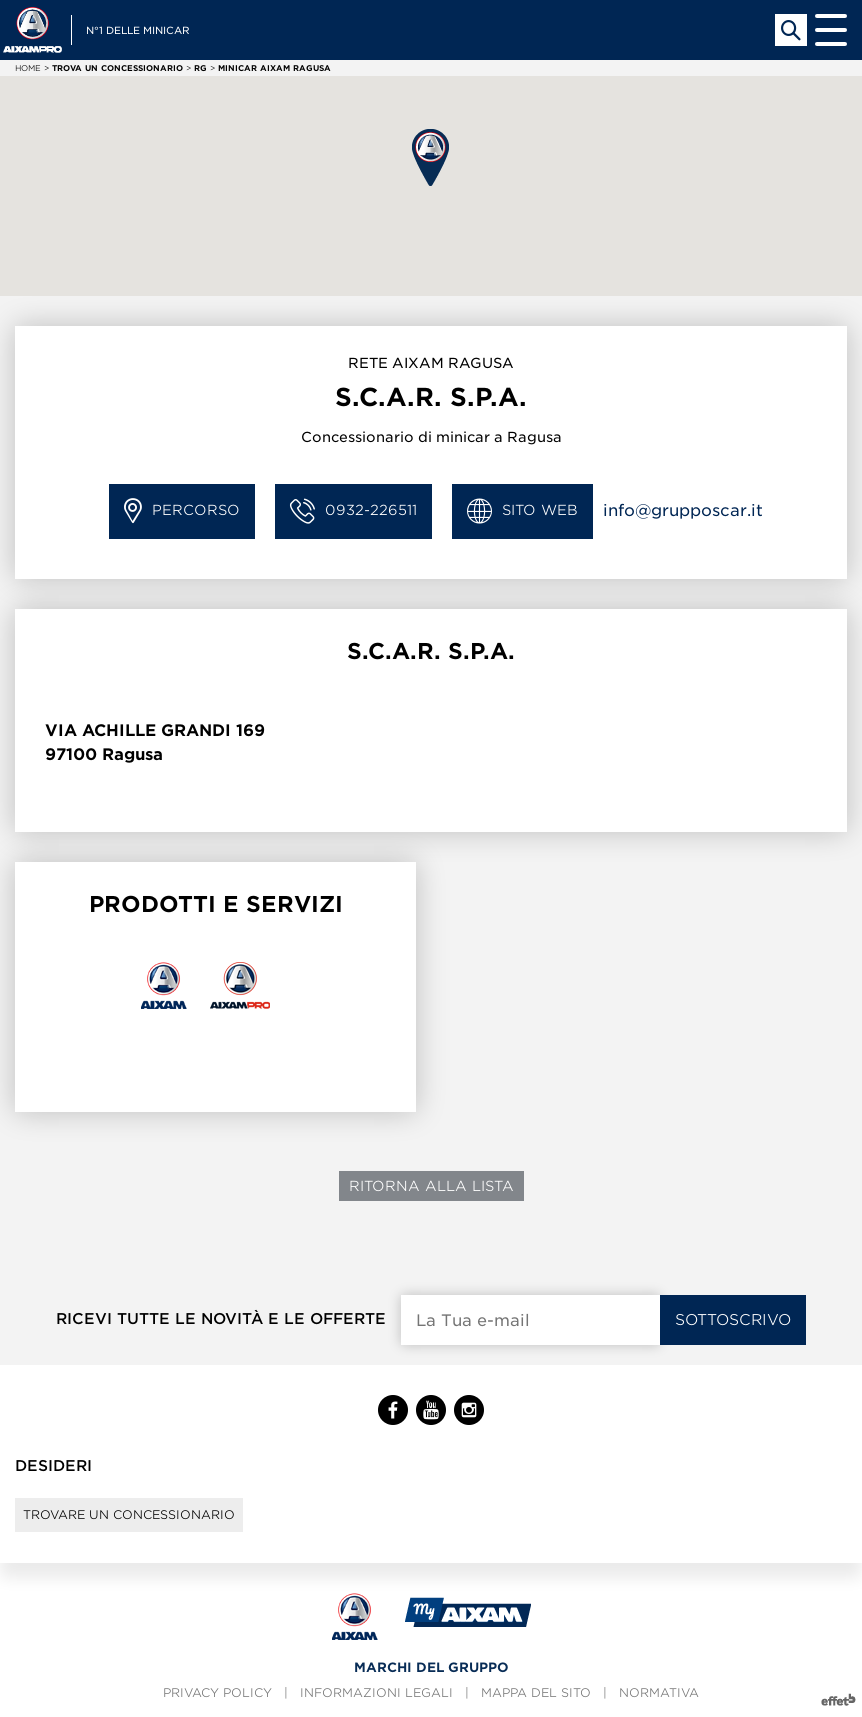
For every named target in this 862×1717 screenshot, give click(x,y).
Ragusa (132, 754)
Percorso (182, 511)
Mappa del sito (536, 1692)
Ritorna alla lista (431, 1186)
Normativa (659, 1692)
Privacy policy (217, 1692)
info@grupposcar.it (683, 510)
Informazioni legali (376, 1692)
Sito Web (522, 511)
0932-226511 (353, 511)
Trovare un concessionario (129, 1514)
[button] (430, 157)
